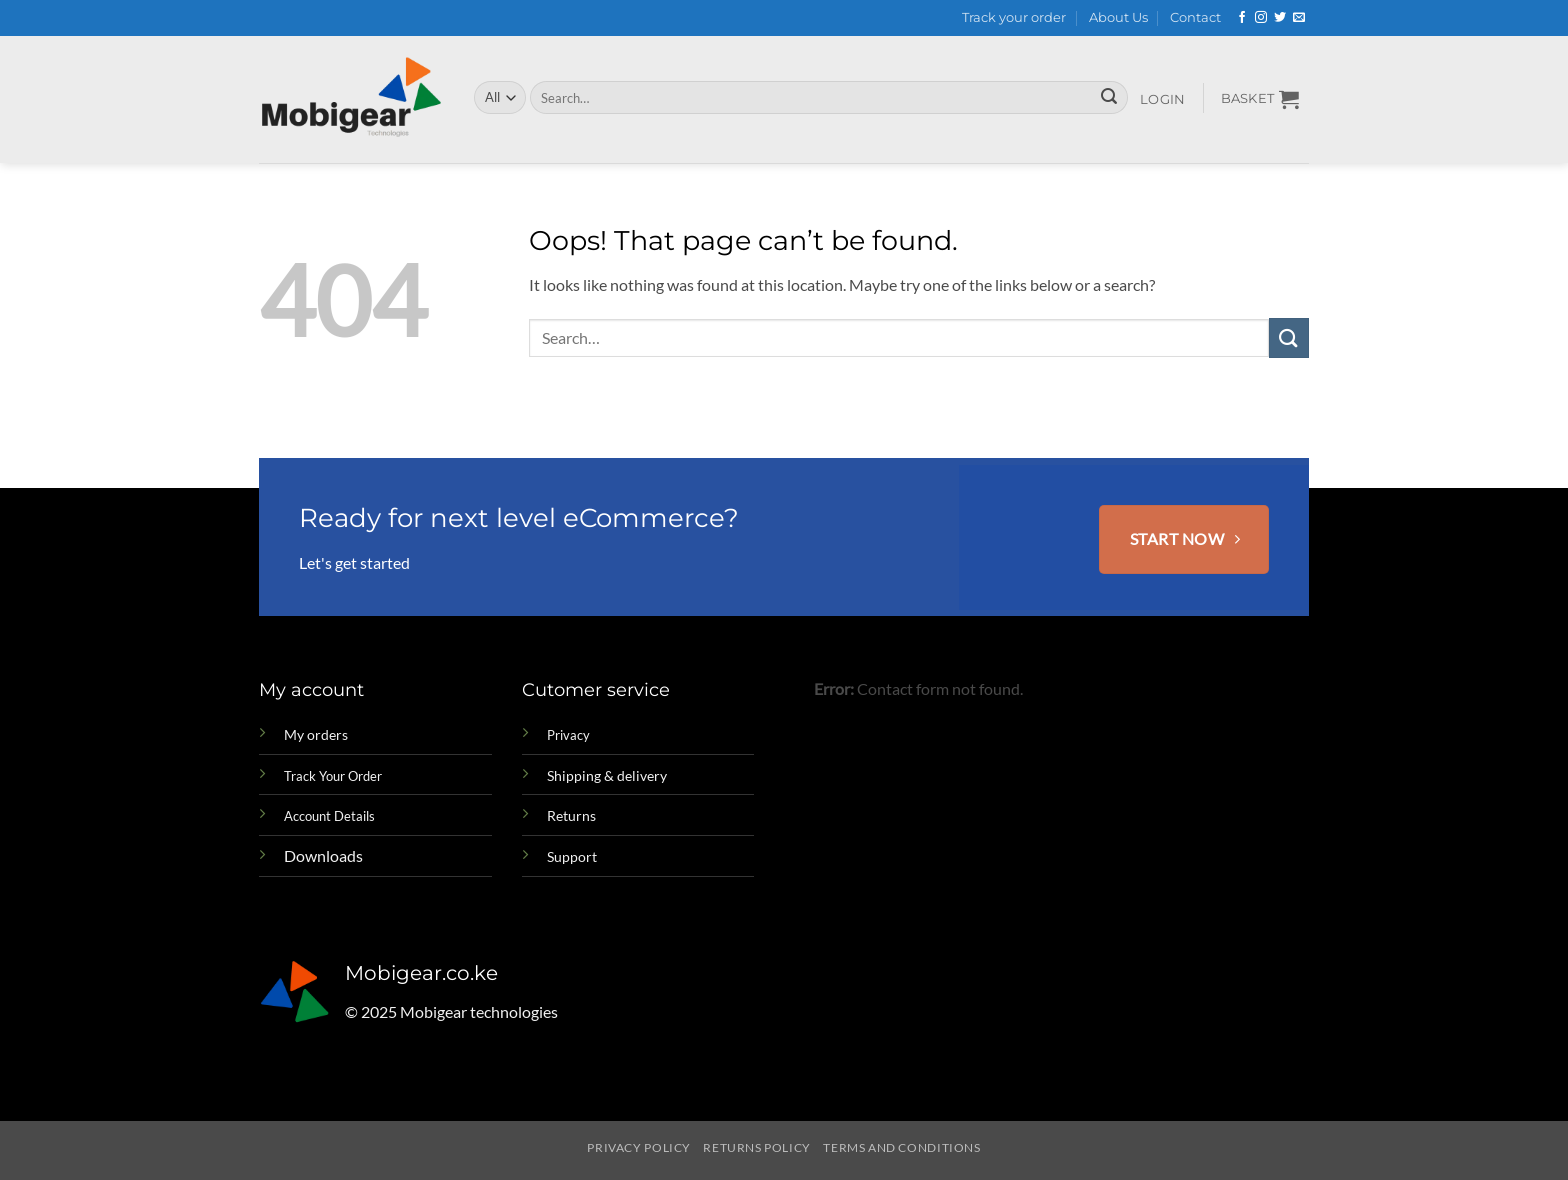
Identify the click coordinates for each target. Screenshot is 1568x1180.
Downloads (323, 855)
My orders (316, 734)
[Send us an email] (1299, 18)
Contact (1195, 17)
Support (572, 856)
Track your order (1014, 17)
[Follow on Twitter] (1280, 18)
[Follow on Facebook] (1242, 18)
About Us (1118, 17)
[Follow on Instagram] (1261, 18)
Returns (571, 815)
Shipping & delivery (607, 775)
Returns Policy (757, 1147)
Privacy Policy (639, 1147)
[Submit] (1109, 98)
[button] (1163, 100)
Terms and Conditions (901, 1147)
